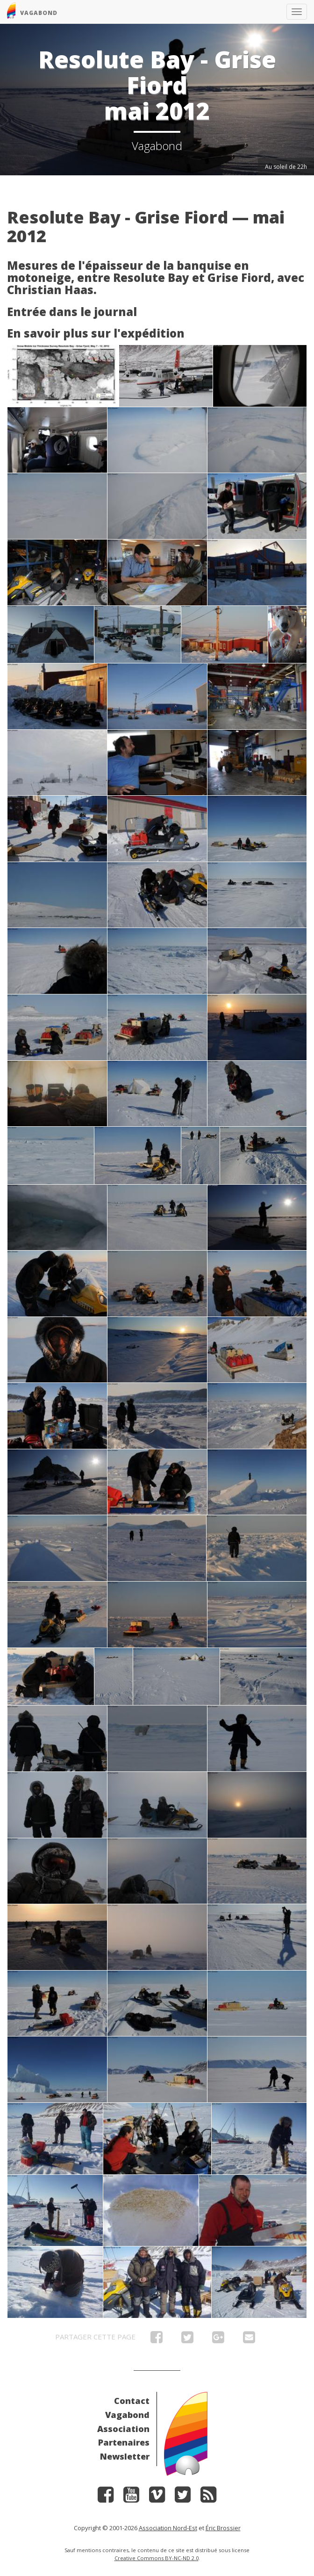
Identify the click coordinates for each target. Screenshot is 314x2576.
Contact (132, 2400)
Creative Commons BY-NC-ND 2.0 (156, 2558)
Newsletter (125, 2456)
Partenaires (124, 2442)
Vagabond (127, 2414)
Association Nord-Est (168, 2528)
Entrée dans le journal (72, 311)
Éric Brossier (223, 2528)
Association (123, 2428)
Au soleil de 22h (286, 167)
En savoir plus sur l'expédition (96, 333)
